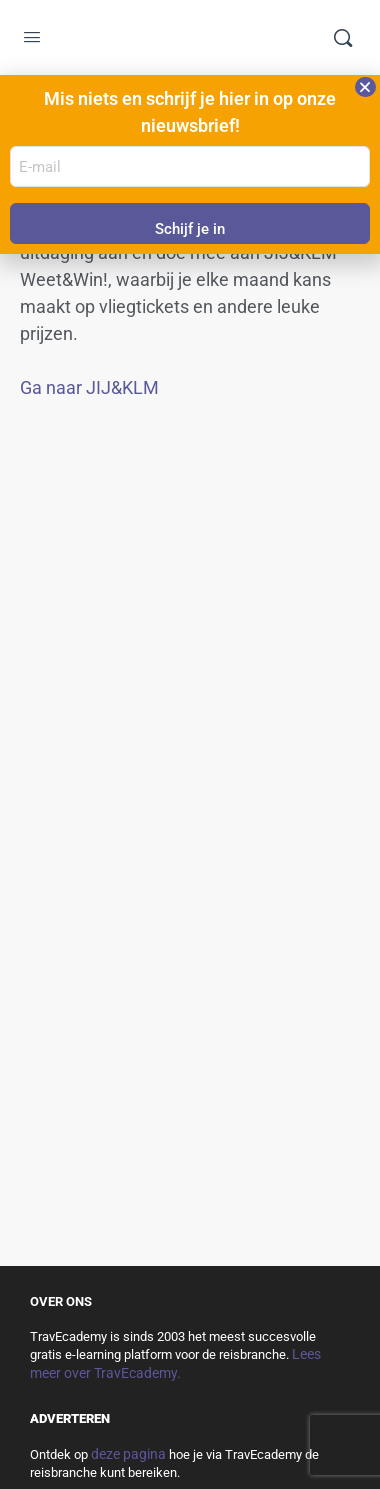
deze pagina (128, 1454)
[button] (365, 87)
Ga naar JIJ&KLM (89, 387)
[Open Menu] (32, 39)
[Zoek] (343, 38)
